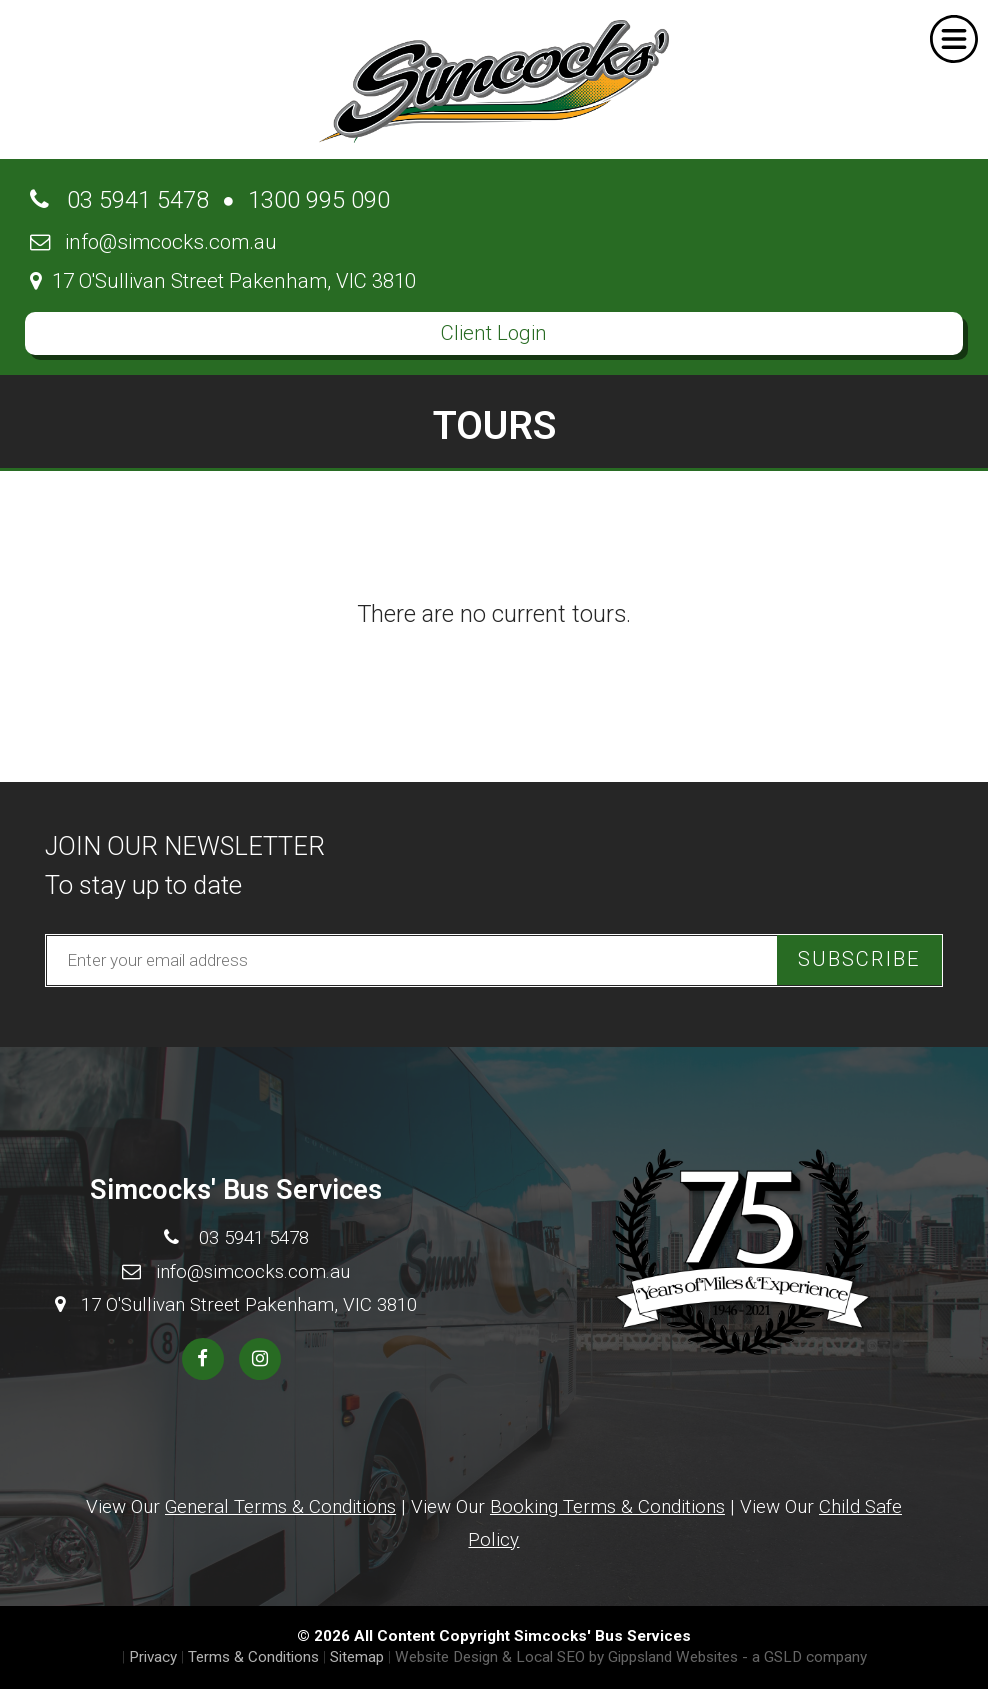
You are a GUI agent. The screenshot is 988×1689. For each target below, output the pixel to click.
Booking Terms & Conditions (607, 1506)
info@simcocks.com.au (153, 242)
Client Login (494, 333)
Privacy (153, 1657)
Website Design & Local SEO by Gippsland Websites (566, 1657)
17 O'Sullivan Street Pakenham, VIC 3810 (223, 281)
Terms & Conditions (253, 1657)
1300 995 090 (319, 200)
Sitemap (357, 1657)
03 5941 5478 (119, 200)
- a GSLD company (804, 1657)
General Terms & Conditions (280, 1506)
